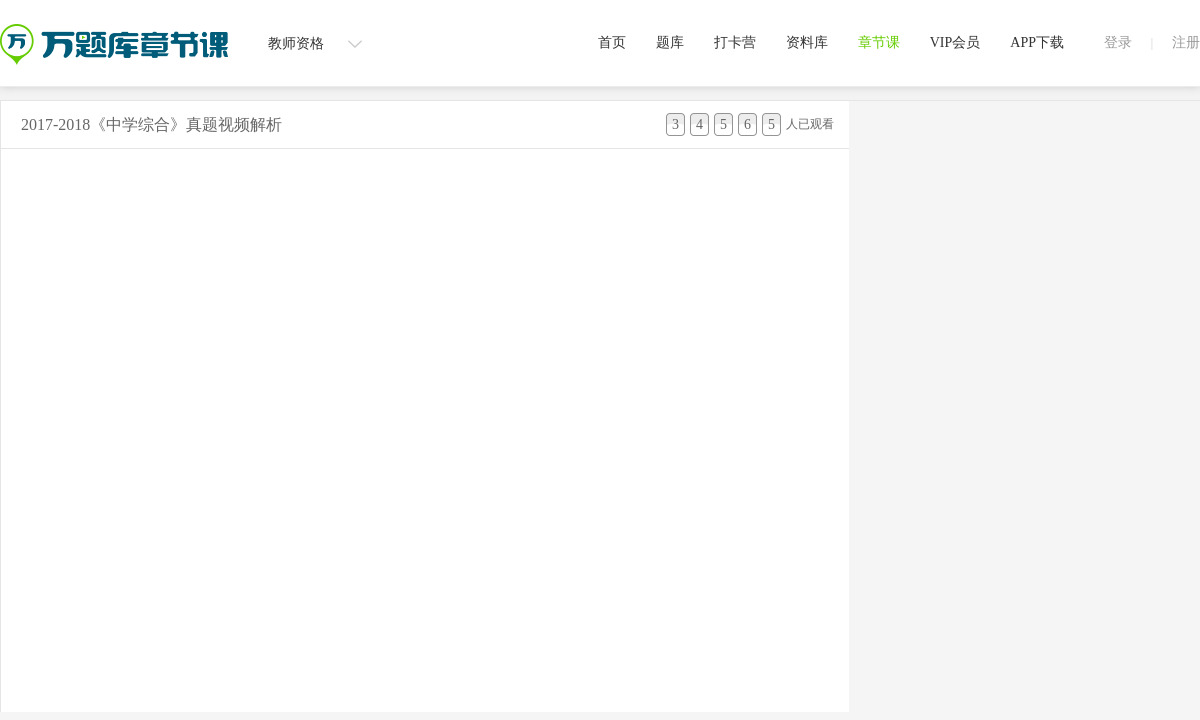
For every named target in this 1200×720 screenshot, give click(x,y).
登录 (1118, 42)
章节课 (879, 42)
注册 (1186, 42)
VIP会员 (955, 42)
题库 (670, 42)
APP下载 (1037, 42)
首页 (612, 42)
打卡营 (735, 42)
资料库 (807, 42)
